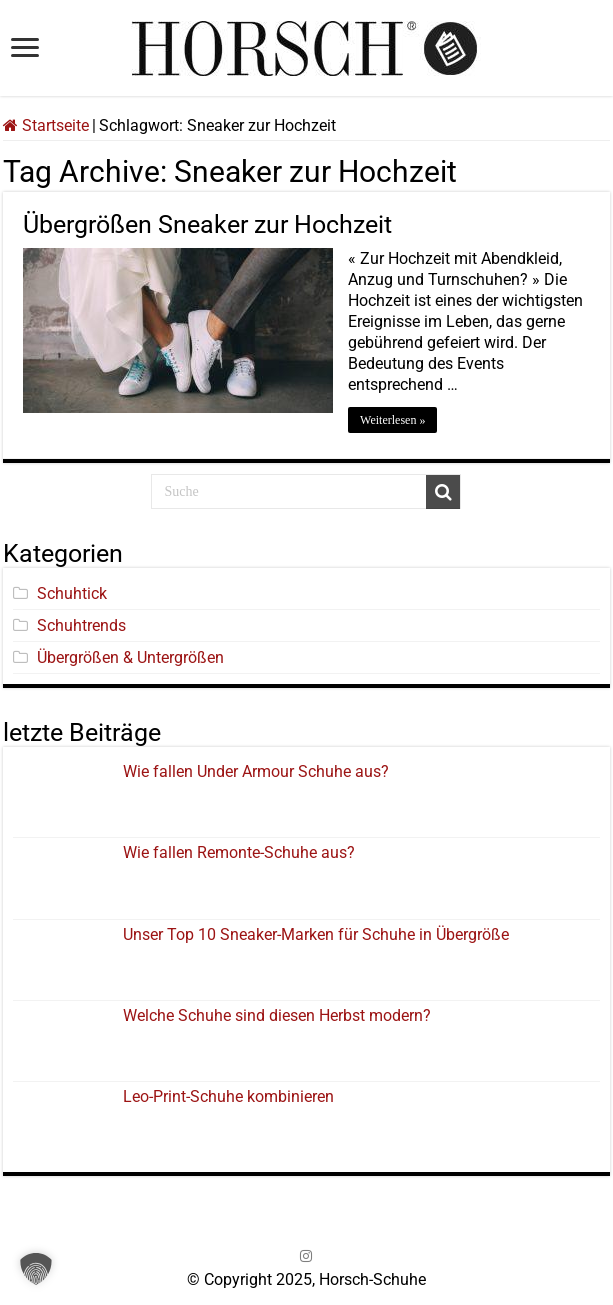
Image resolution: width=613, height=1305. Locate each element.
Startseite (46, 125)
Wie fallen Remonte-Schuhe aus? (239, 852)
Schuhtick (72, 593)
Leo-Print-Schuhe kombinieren (228, 1096)
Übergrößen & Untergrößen (130, 657)
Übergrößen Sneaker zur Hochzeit (207, 224)
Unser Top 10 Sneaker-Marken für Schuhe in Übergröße (316, 934)
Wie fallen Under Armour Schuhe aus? (256, 771)
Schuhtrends (81, 625)
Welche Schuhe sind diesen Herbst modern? (277, 1015)
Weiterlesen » (392, 420)
